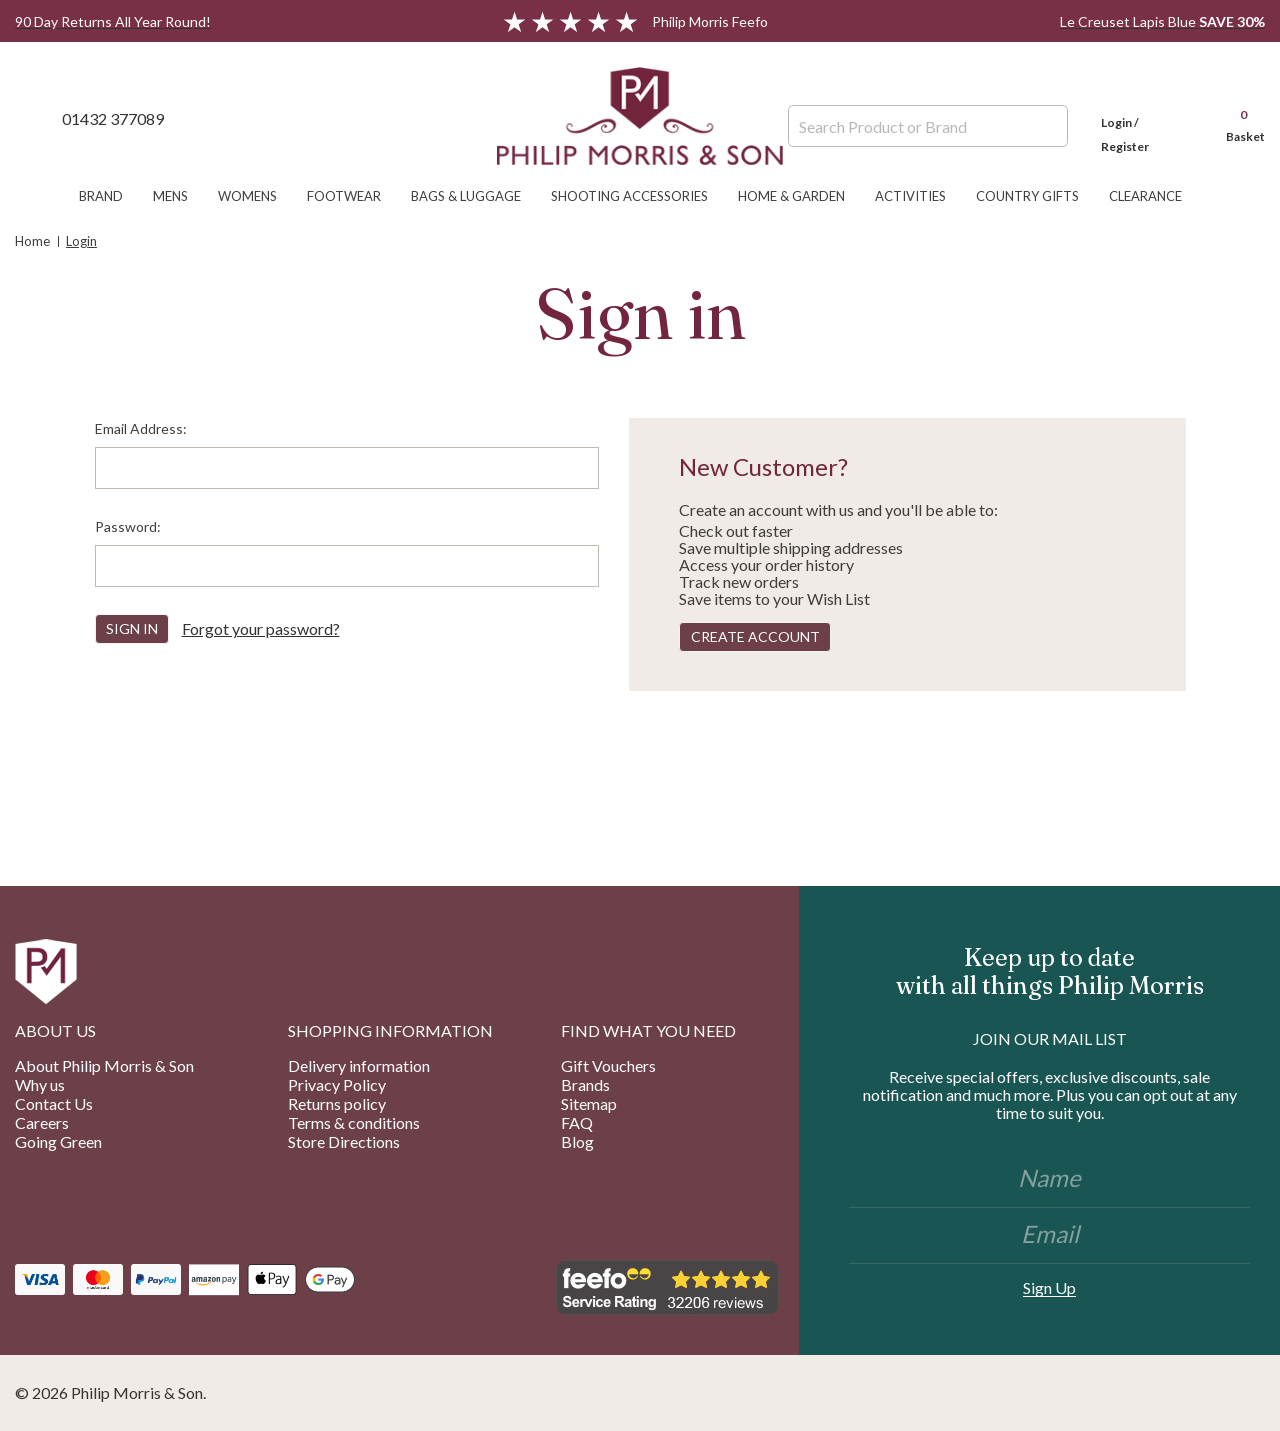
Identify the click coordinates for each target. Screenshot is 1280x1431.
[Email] (1049, 1236)
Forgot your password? (261, 628)
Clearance (1155, 196)
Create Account (755, 636)
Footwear (354, 196)
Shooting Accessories (639, 196)
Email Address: (141, 428)
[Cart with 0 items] (1236, 118)
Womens (257, 196)
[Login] (1144, 118)
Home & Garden (801, 196)
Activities (920, 196)
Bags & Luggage (476, 196)
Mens (180, 196)
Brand (111, 196)
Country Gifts (1037, 196)
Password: (128, 526)
